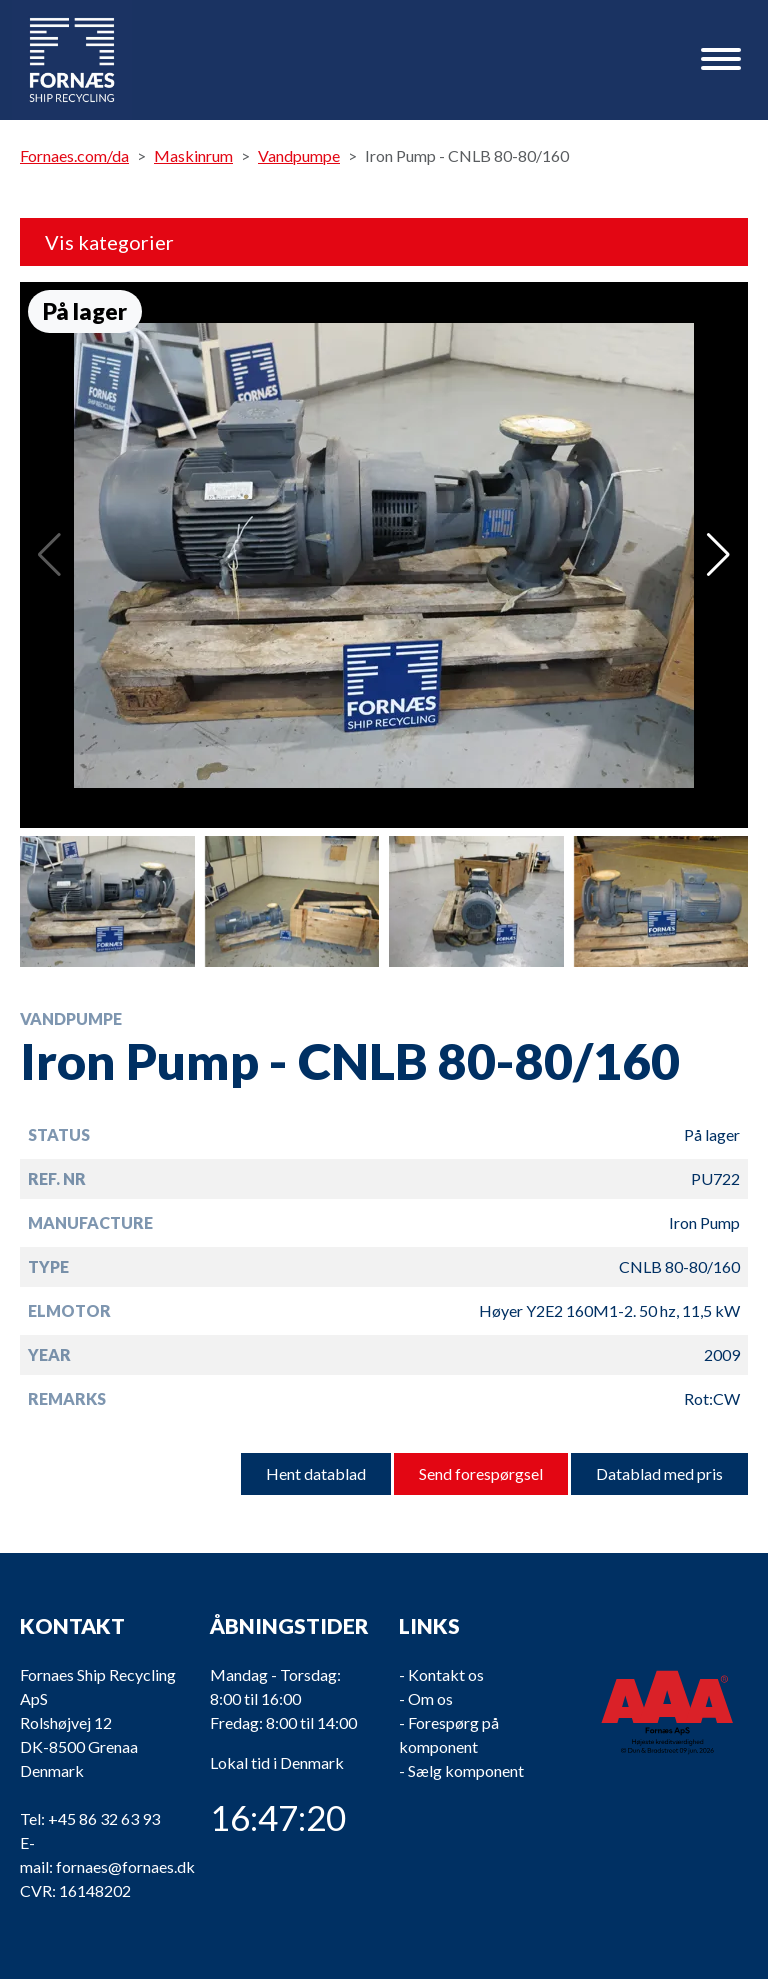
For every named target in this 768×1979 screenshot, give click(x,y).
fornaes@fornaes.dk (125, 1866)
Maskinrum (193, 155)
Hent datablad (316, 1473)
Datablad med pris (659, 1473)
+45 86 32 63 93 (104, 1818)
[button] (718, 555)
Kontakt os (446, 1674)
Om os (430, 1698)
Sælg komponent (466, 1770)
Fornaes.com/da (74, 155)
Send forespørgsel (481, 1473)
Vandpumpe (299, 155)
